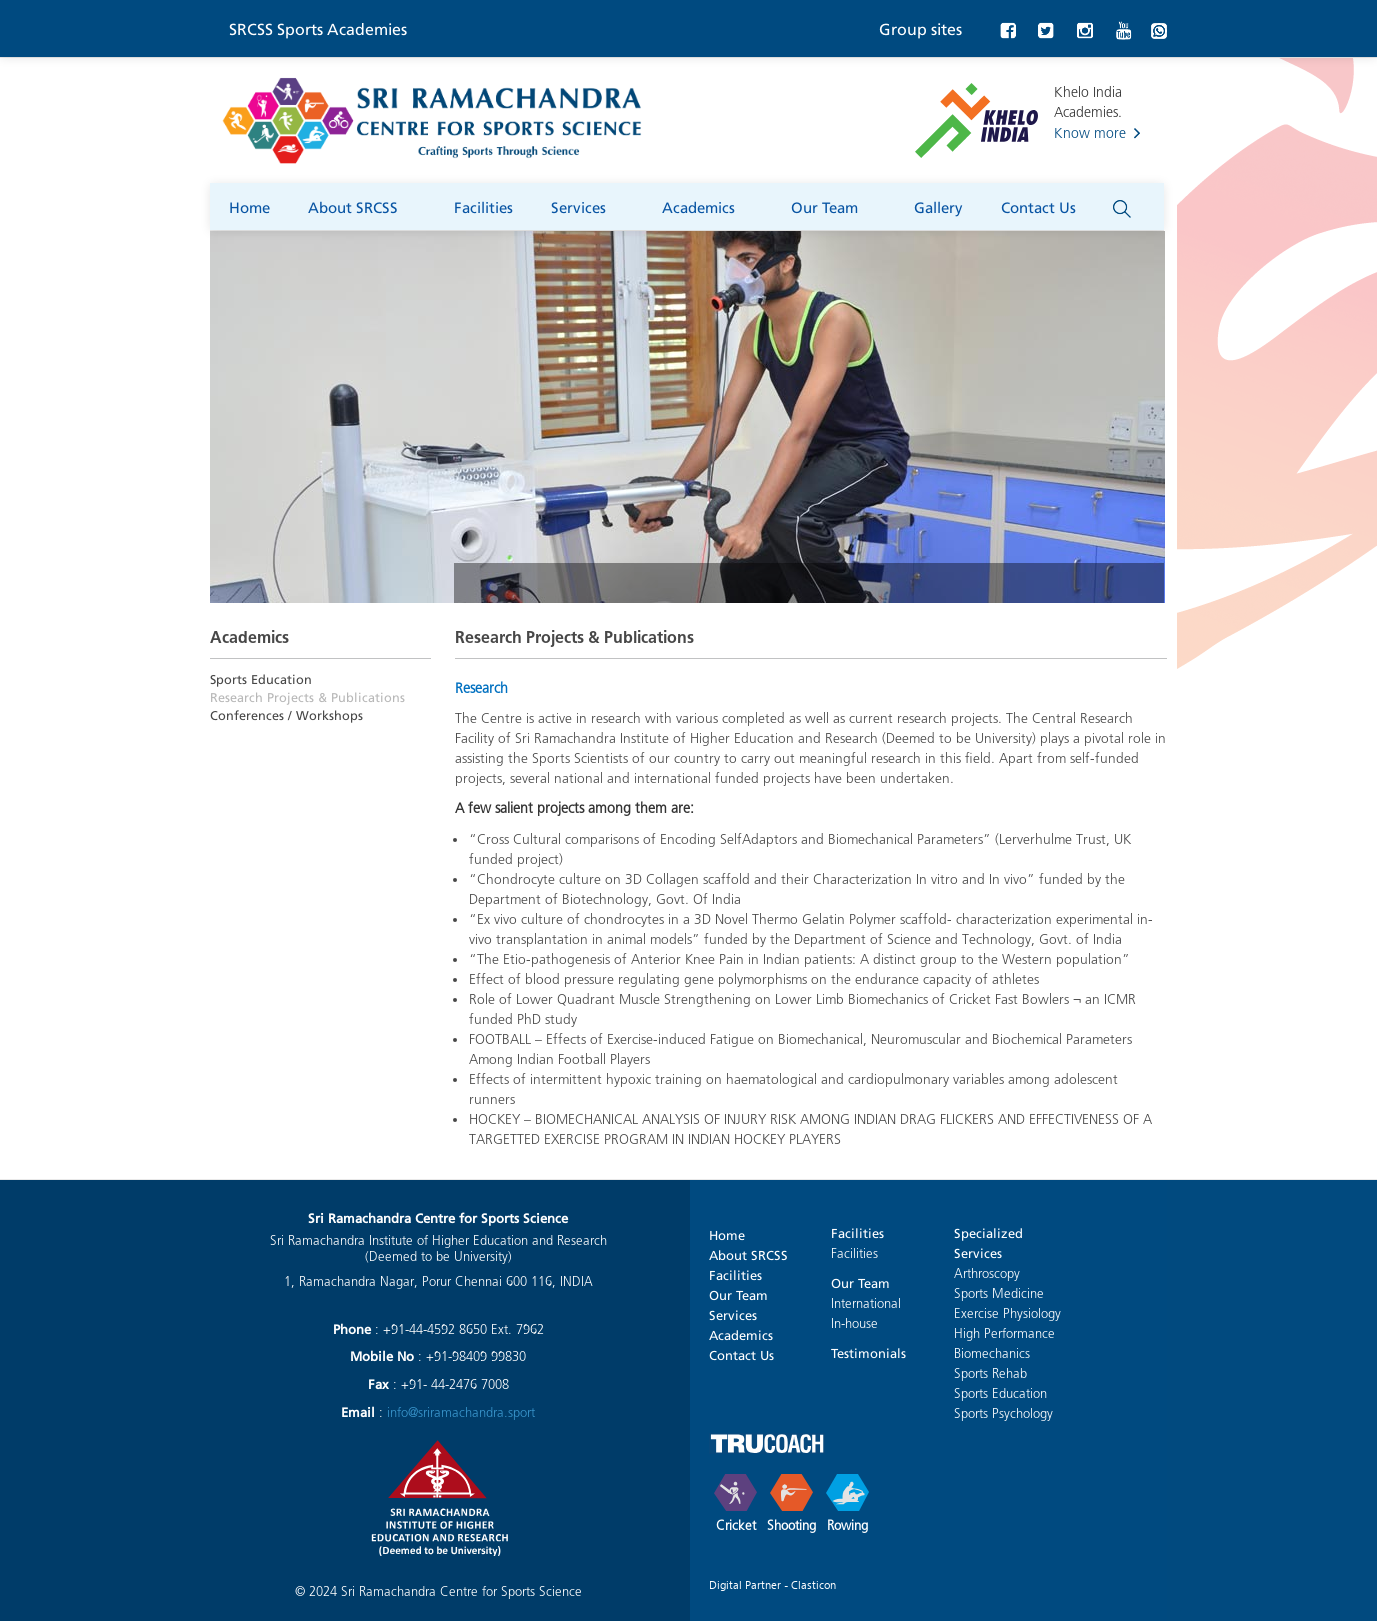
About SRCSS (362, 205)
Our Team (833, 205)
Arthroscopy (987, 1273)
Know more (1090, 133)
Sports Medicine (999, 1293)
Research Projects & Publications (307, 695)
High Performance (1004, 1333)
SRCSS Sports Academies (318, 27)
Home (249, 206)
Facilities (483, 206)
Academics (707, 205)
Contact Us (1047, 205)
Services (587, 205)
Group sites (920, 27)
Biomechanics (992, 1353)
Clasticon (813, 1584)
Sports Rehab (990, 1373)
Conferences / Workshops (286, 713)
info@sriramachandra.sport (461, 1412)
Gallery (938, 206)
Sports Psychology (1003, 1413)
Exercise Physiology (1007, 1313)
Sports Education (261, 677)
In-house (854, 1323)
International (866, 1303)
